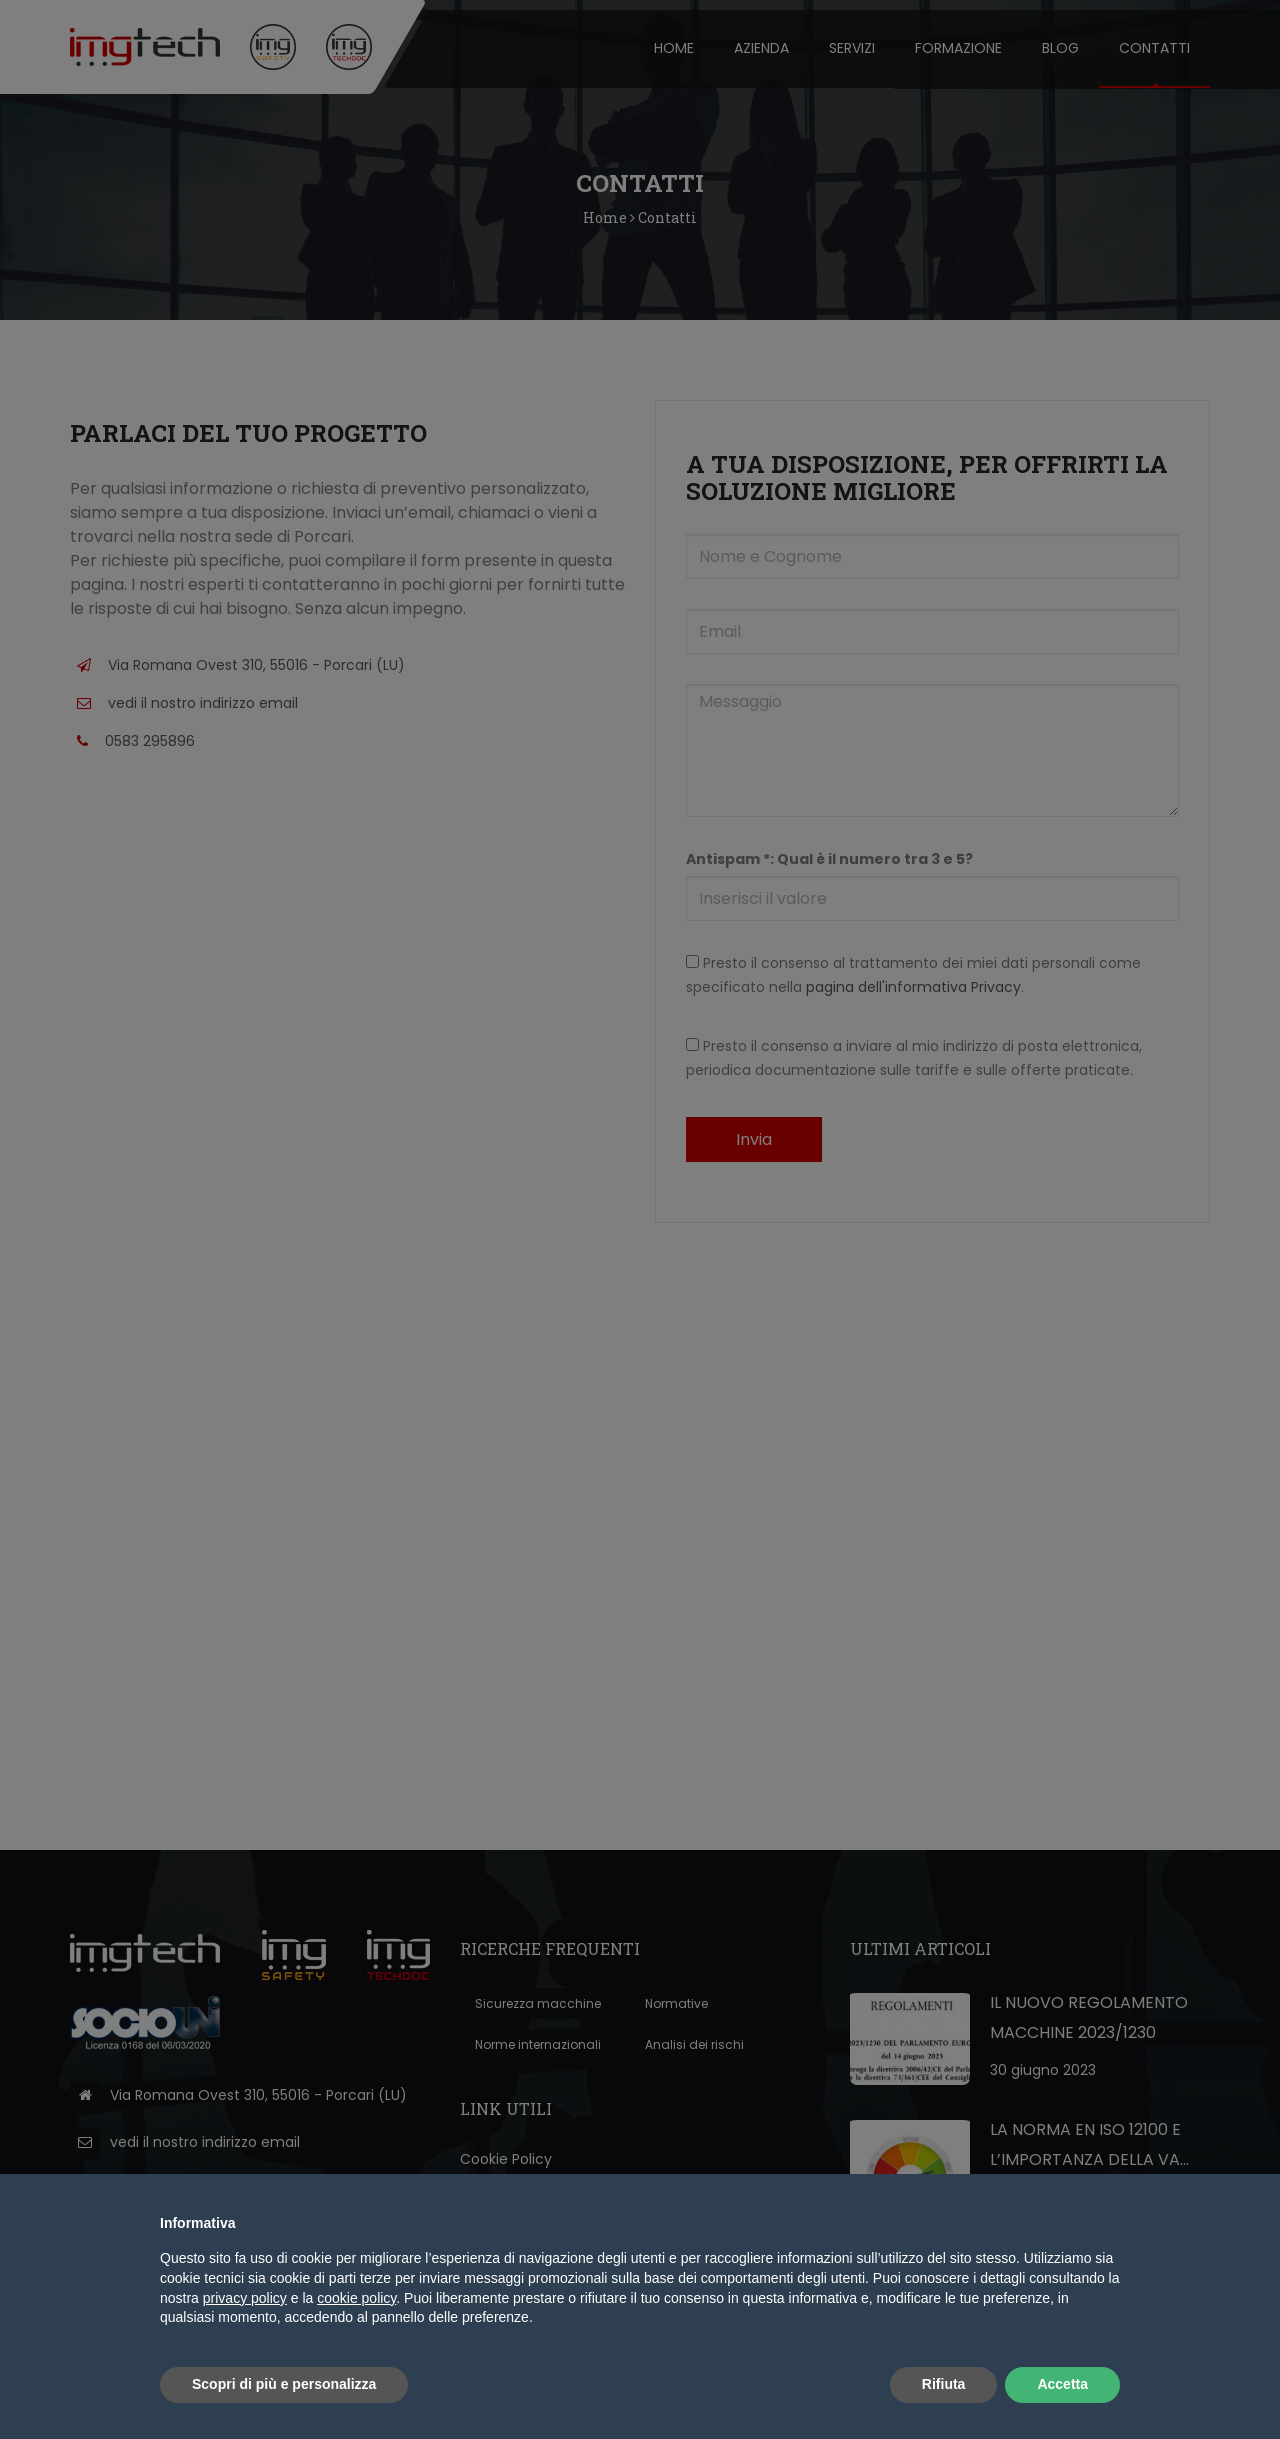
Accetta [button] (1062, 2384)
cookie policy (356, 2298)
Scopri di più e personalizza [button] (284, 2384)
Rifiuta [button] (944, 2384)
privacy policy (245, 2298)
